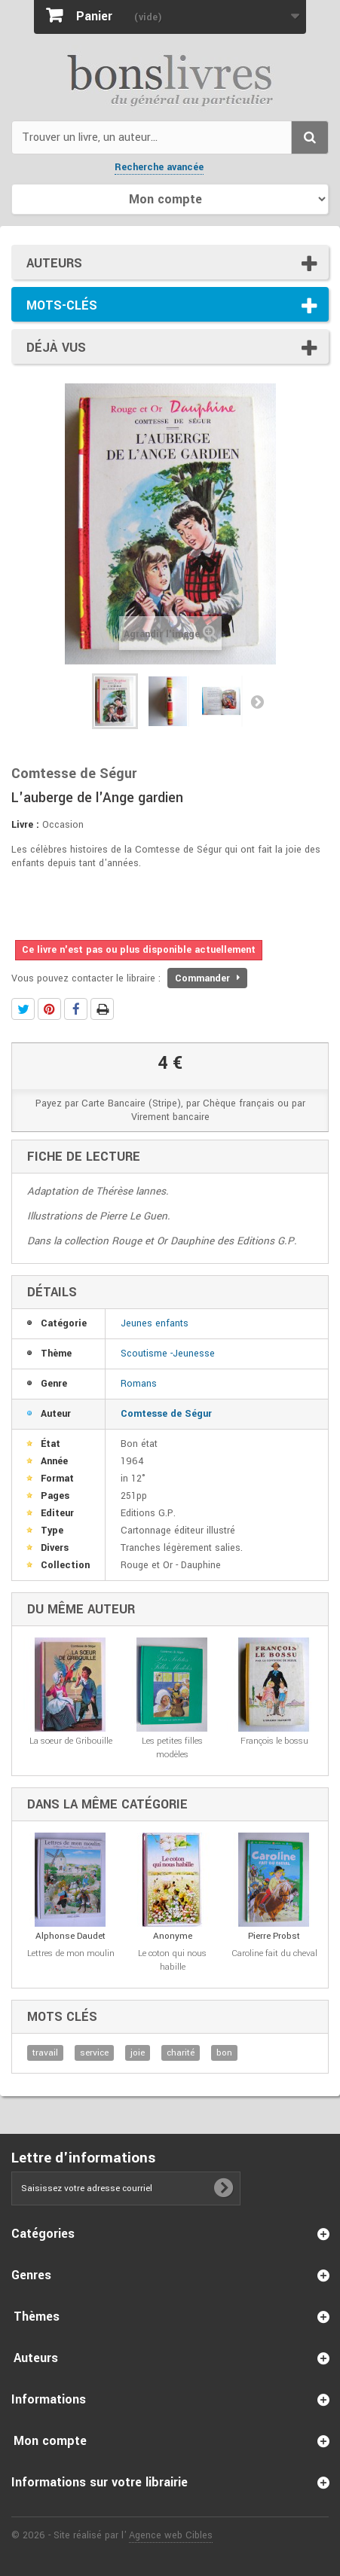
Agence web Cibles (171, 2535)
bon (224, 2052)
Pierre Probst (274, 1936)
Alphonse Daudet (70, 1936)
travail (45, 2052)
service (94, 2052)
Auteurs (54, 263)
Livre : (25, 825)
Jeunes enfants (154, 1323)
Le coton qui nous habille (172, 1960)
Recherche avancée (159, 167)
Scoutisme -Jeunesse (168, 1353)
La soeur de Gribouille (70, 1741)
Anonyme (172, 1936)
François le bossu (274, 1741)
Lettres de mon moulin (71, 1953)
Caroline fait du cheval (274, 1953)
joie (137, 2052)
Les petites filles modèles (172, 1748)
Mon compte (50, 2440)
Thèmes (37, 2316)
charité (181, 2052)
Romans (139, 1383)
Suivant (257, 701)
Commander (207, 978)
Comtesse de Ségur (166, 1414)
